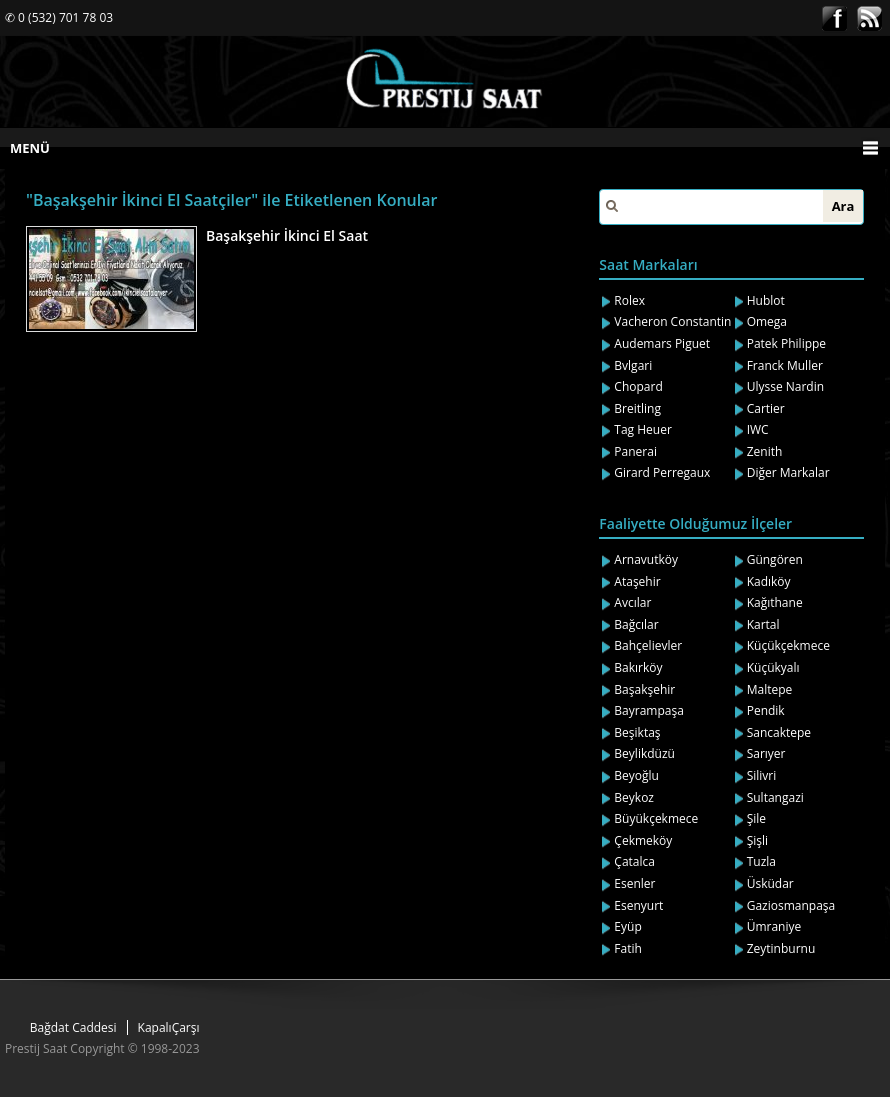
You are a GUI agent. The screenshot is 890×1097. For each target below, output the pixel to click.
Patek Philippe (786, 343)
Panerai (635, 451)
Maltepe (770, 689)
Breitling (637, 408)
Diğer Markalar (788, 472)
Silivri (762, 775)
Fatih (628, 948)
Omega (767, 321)
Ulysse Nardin (785, 386)
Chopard (638, 386)
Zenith (765, 451)
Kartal (763, 624)
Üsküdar (770, 883)
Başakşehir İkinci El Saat (287, 235)
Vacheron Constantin (672, 321)
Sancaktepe (779, 732)
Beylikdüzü (644, 753)
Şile (756, 818)
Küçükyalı (773, 667)
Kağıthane (775, 602)
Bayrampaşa (649, 710)
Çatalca (634, 861)
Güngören (775, 559)
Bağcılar (636, 624)
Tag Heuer (643, 429)
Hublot (766, 300)
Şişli (757, 840)
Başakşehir (644, 689)
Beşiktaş (637, 732)
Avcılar (632, 602)
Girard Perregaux (662, 472)
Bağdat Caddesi (73, 1027)
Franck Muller (785, 365)
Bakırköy (638, 667)
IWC (758, 429)
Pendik (766, 710)
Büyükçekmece (656, 818)
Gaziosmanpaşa (791, 905)
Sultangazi (775, 797)
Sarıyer (766, 753)
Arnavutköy (646, 559)
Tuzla (761, 861)
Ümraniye (774, 926)
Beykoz (634, 797)
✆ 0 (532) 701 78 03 (59, 17)
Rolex (629, 300)
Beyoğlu (636, 775)
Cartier (766, 408)
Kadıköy (769, 581)
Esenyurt (638, 905)
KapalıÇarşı (169, 1027)
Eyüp (627, 926)
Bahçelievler (648, 645)
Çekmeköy (643, 840)
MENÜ (30, 148)
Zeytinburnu (781, 948)
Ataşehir (637, 581)
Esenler (634, 883)
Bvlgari (633, 365)
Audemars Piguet (662, 343)
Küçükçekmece (788, 645)
